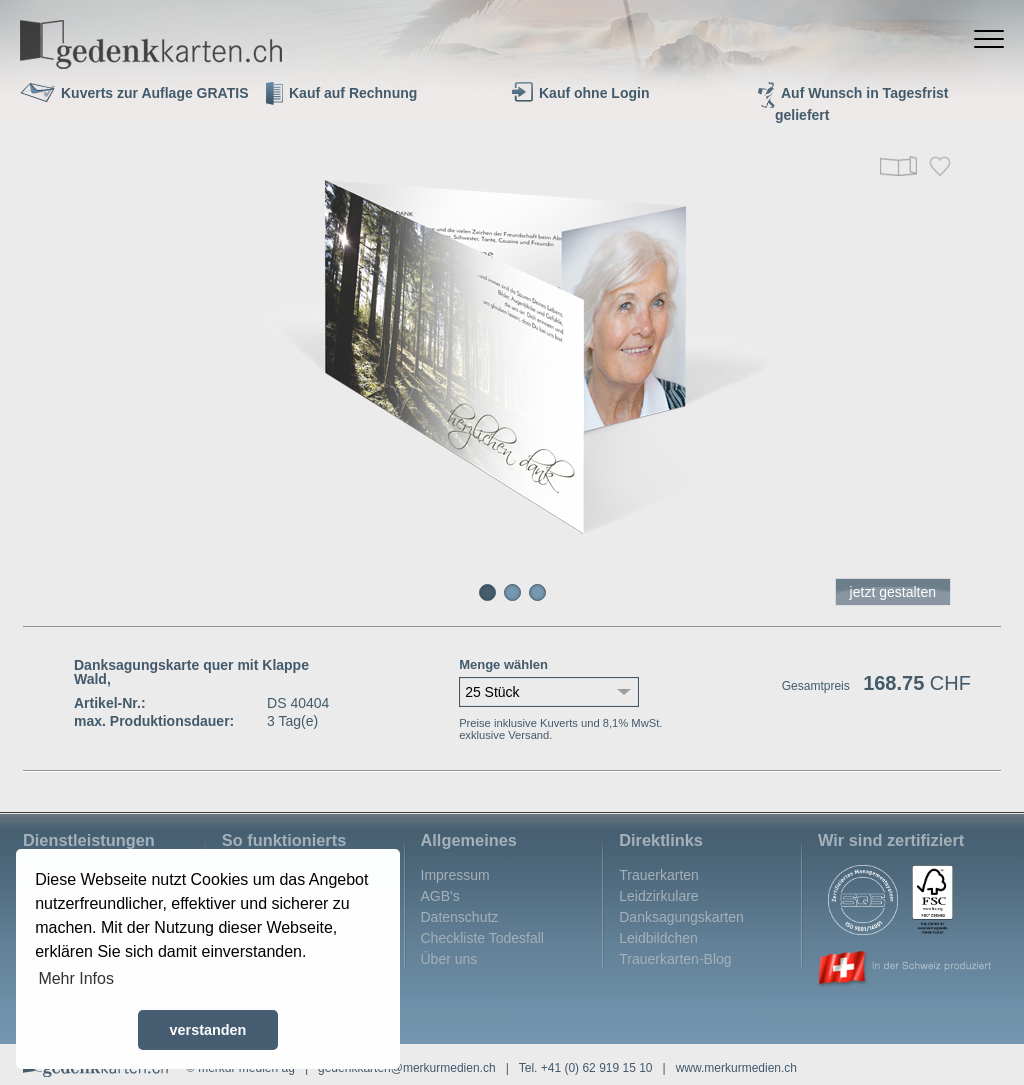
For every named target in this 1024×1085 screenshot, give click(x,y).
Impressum (455, 875)
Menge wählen (503, 664)
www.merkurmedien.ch (736, 1068)
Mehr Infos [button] (76, 978)
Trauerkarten (659, 875)
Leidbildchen (658, 938)
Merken (940, 166)
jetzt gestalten (893, 592)
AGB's (440, 896)
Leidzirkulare (658, 896)
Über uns (449, 959)
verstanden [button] (208, 1030)
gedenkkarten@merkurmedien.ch (407, 1068)
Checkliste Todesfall (482, 938)
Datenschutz (460, 917)
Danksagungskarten (681, 917)
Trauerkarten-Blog (675, 959)
